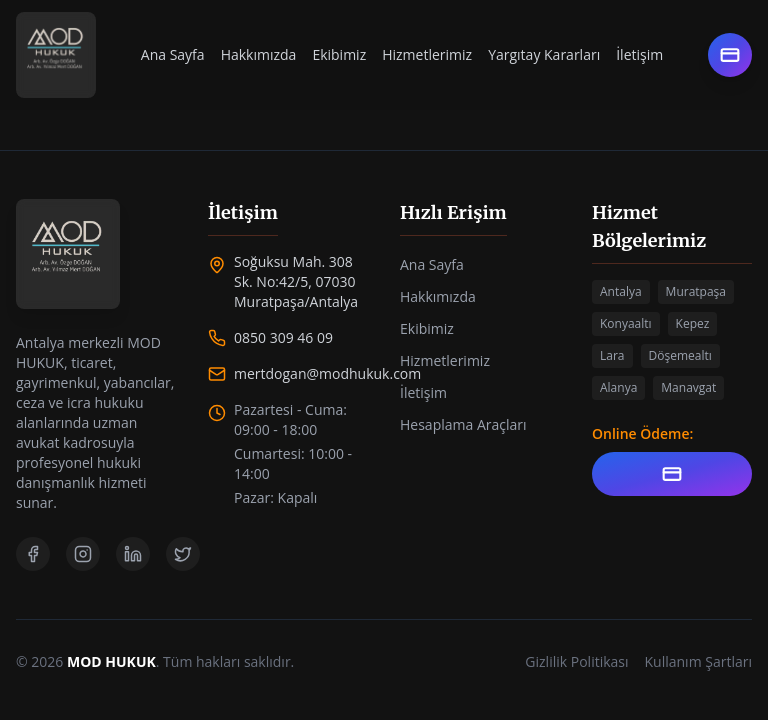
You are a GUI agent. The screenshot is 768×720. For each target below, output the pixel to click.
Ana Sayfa (173, 54)
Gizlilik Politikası (576, 661)
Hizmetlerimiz (427, 54)
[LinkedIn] (133, 554)
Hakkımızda (259, 54)
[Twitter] (183, 554)
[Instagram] (83, 554)
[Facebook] (33, 554)
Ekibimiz (339, 54)
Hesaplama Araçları (463, 424)
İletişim (639, 54)
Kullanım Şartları (698, 661)
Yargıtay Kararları (544, 54)
